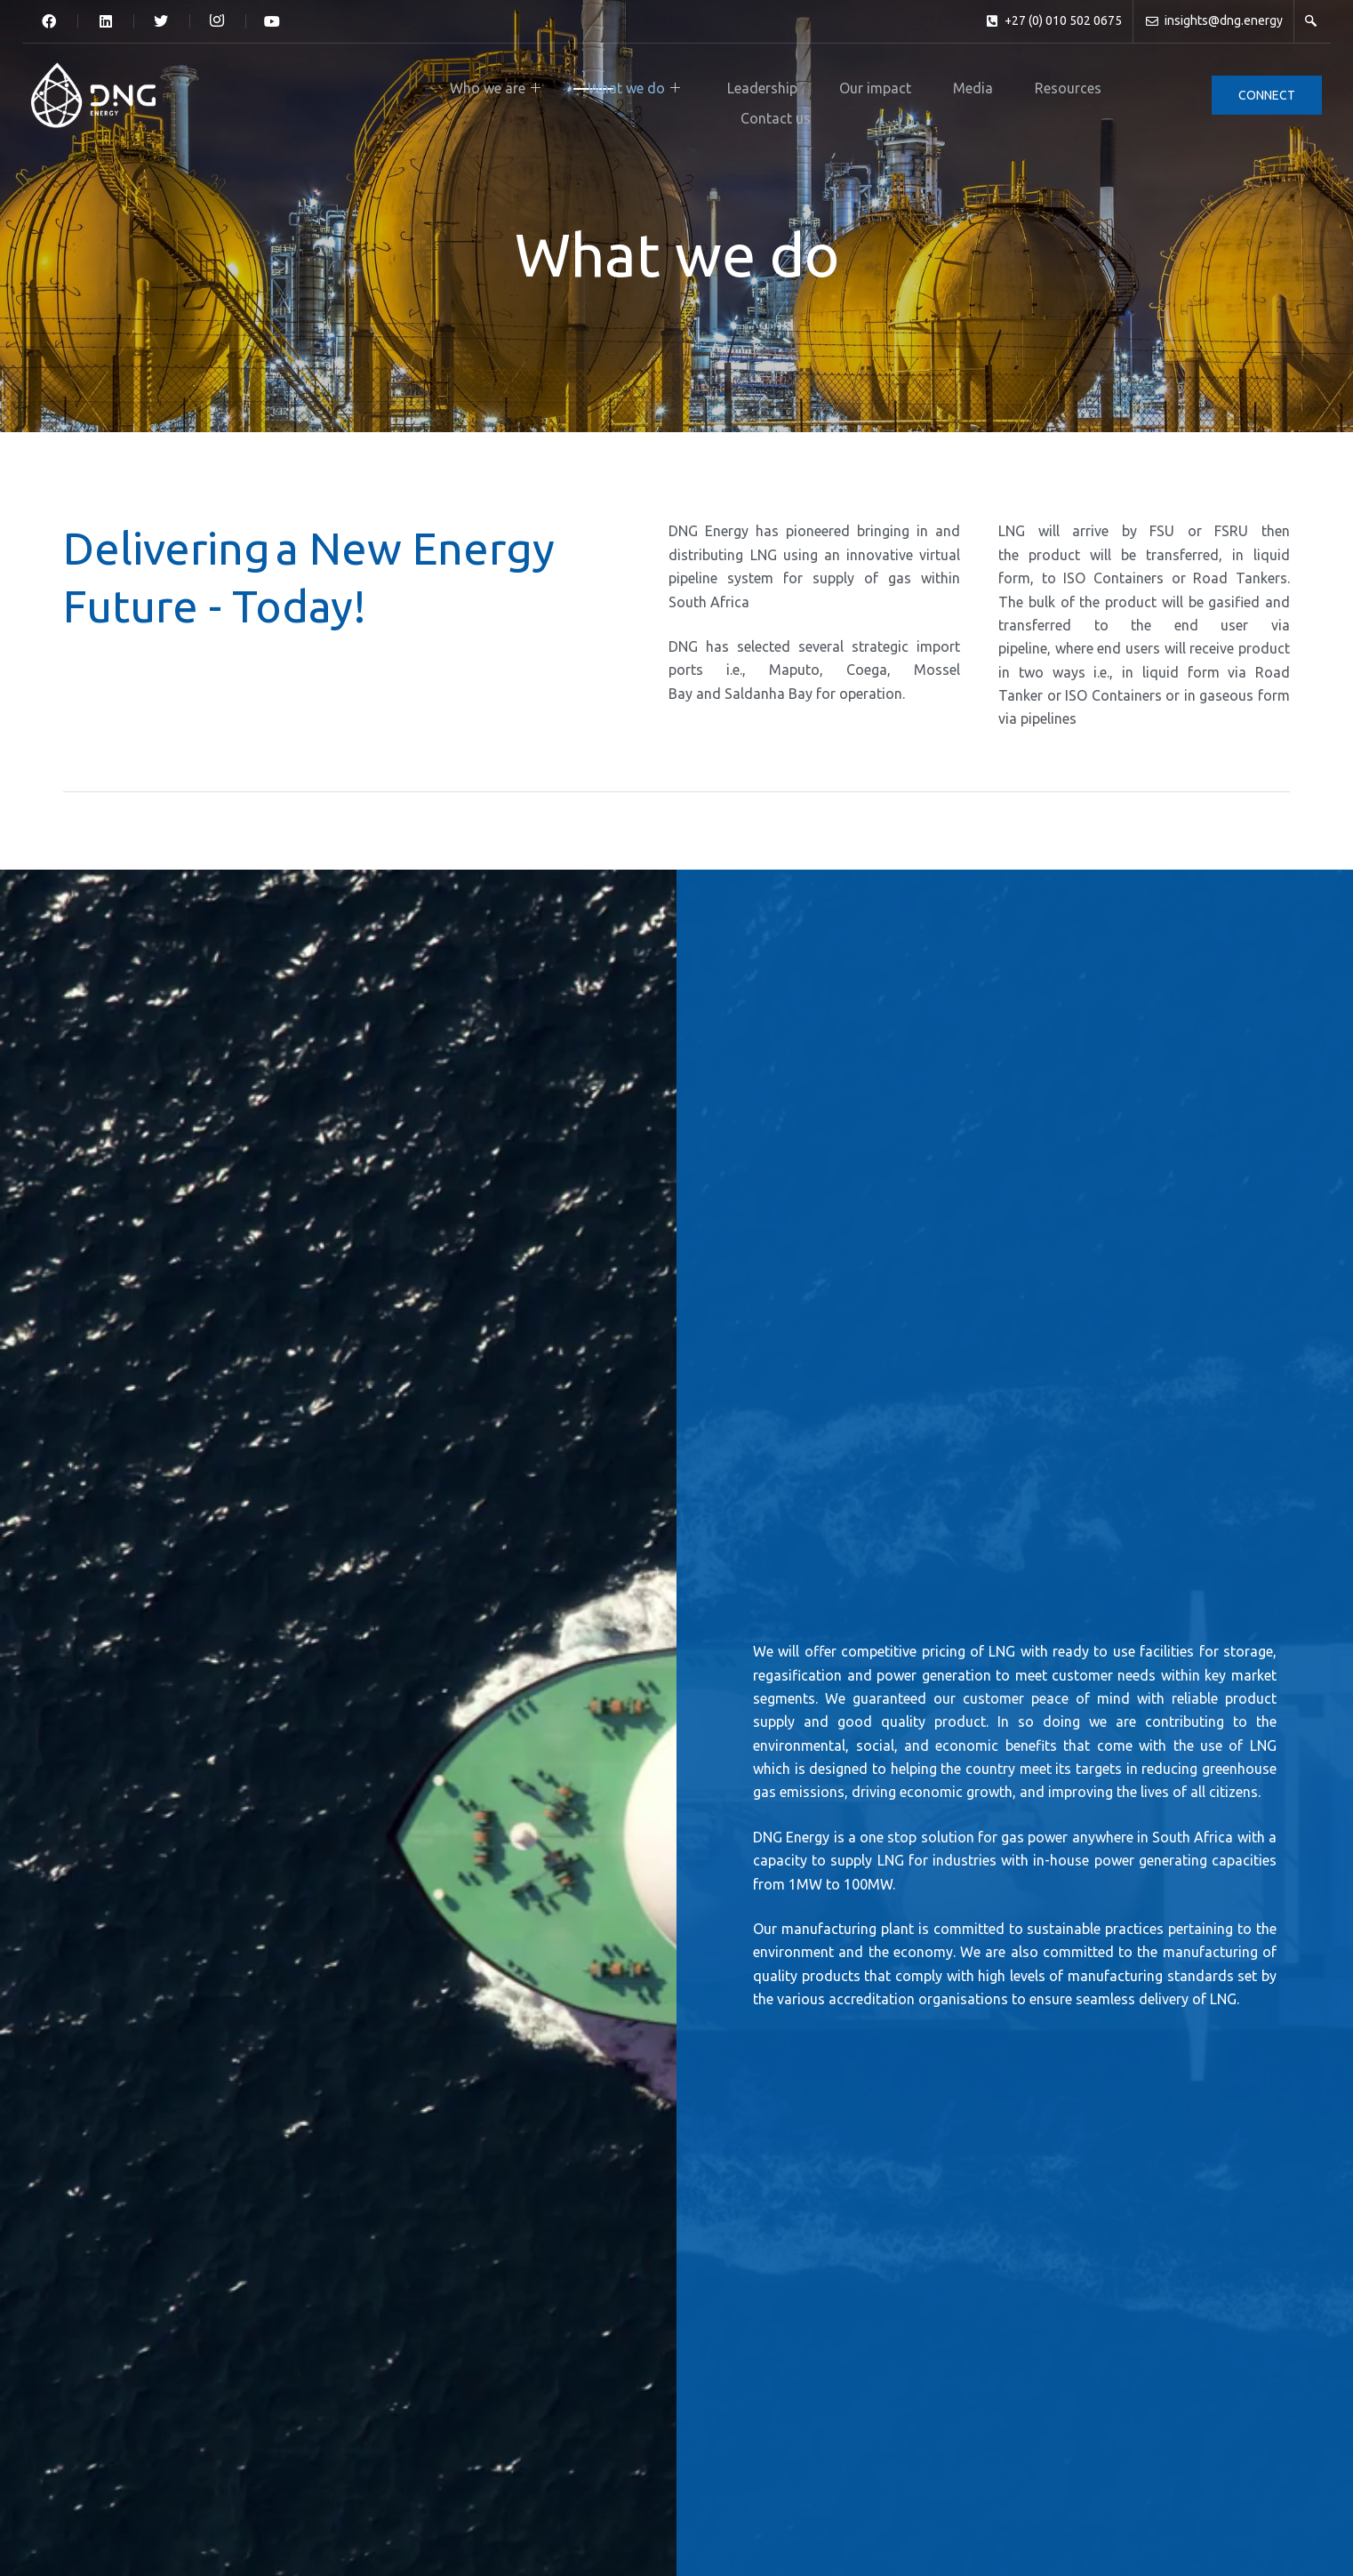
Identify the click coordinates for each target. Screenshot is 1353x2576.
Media (789, 84)
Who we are (371, 84)
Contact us (964, 84)
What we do (495, 84)
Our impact (706, 84)
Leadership (608, 84)
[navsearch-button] (1311, 21)
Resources (869, 84)
